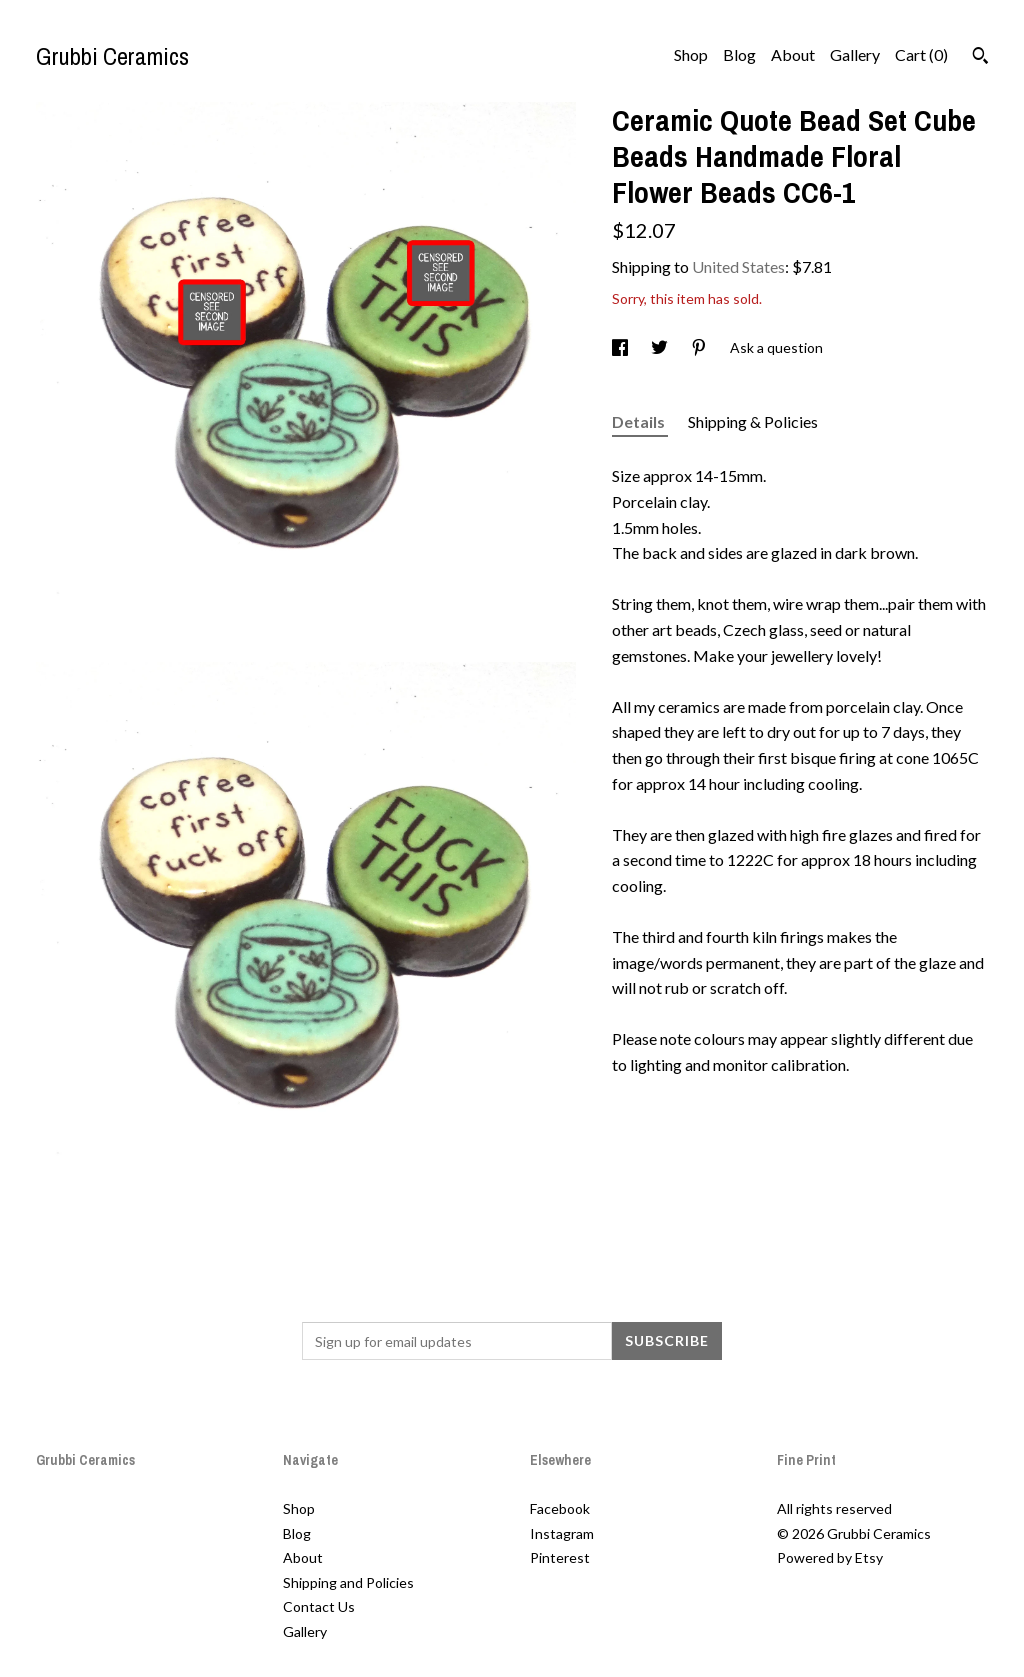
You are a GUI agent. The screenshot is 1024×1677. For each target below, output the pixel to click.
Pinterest (560, 1557)
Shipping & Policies (753, 421)
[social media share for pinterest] (700, 347)
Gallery (855, 54)
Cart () (921, 54)
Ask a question (776, 347)
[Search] (980, 58)
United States (738, 266)
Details (640, 421)
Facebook (560, 1508)
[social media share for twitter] (661, 347)
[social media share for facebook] (621, 347)
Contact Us (319, 1606)
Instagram (562, 1533)
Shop (691, 54)
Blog (739, 54)
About (793, 54)
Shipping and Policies (348, 1582)
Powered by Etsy (830, 1557)
